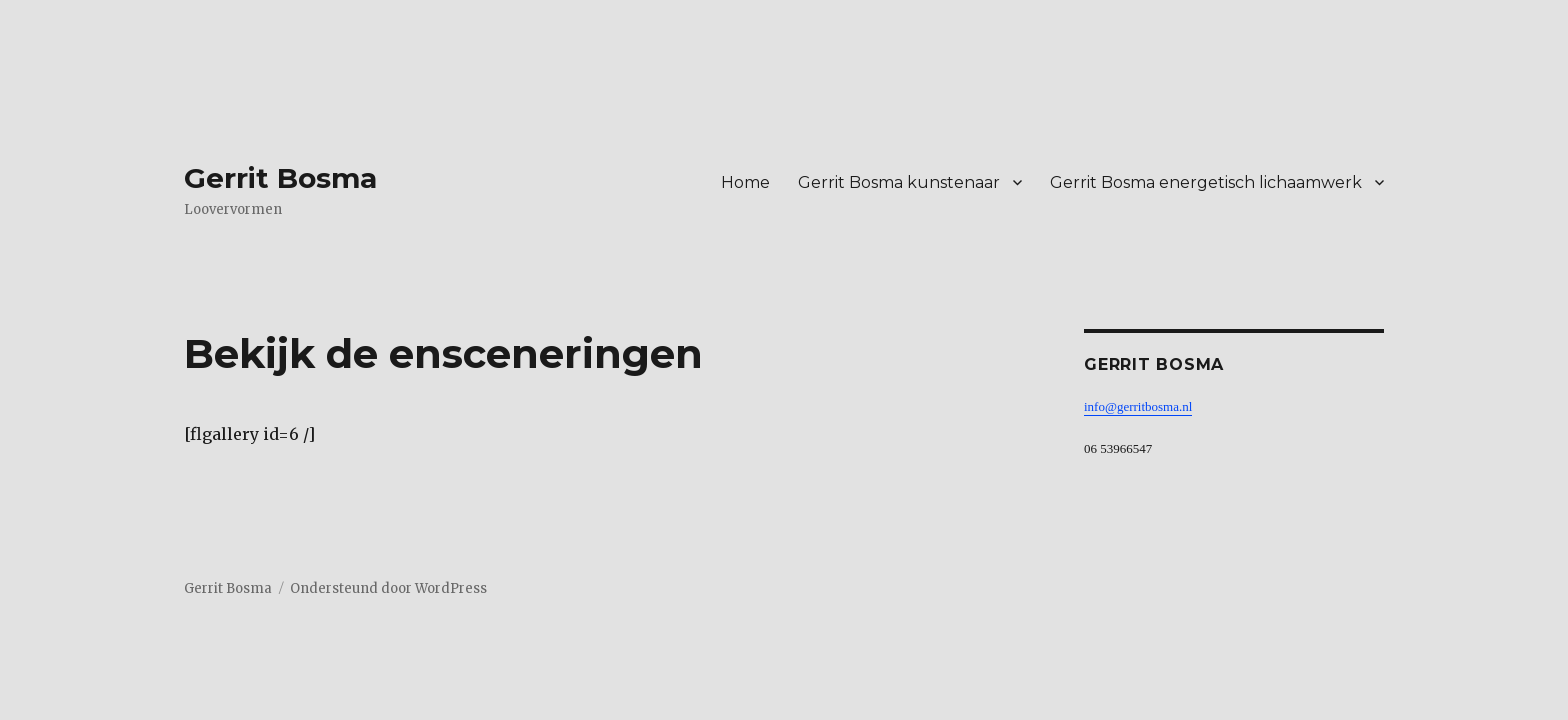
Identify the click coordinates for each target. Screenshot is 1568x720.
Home (745, 182)
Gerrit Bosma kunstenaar (899, 182)
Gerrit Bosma (280, 178)
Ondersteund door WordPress (388, 588)
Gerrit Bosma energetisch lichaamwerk (1206, 182)
